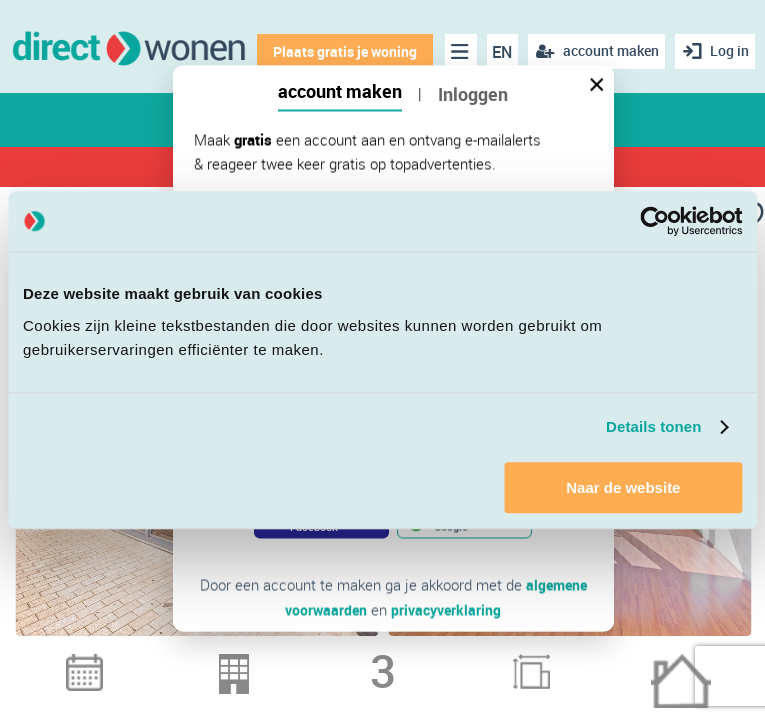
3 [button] (344, 659)
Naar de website (623, 487)
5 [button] (396, 659)
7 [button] (448, 659)
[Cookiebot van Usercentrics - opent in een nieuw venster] (654, 221)
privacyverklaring (447, 609)
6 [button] (422, 659)
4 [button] (370, 659)
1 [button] (292, 659)
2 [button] (318, 659)
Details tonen (653, 426)
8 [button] (474, 659)
